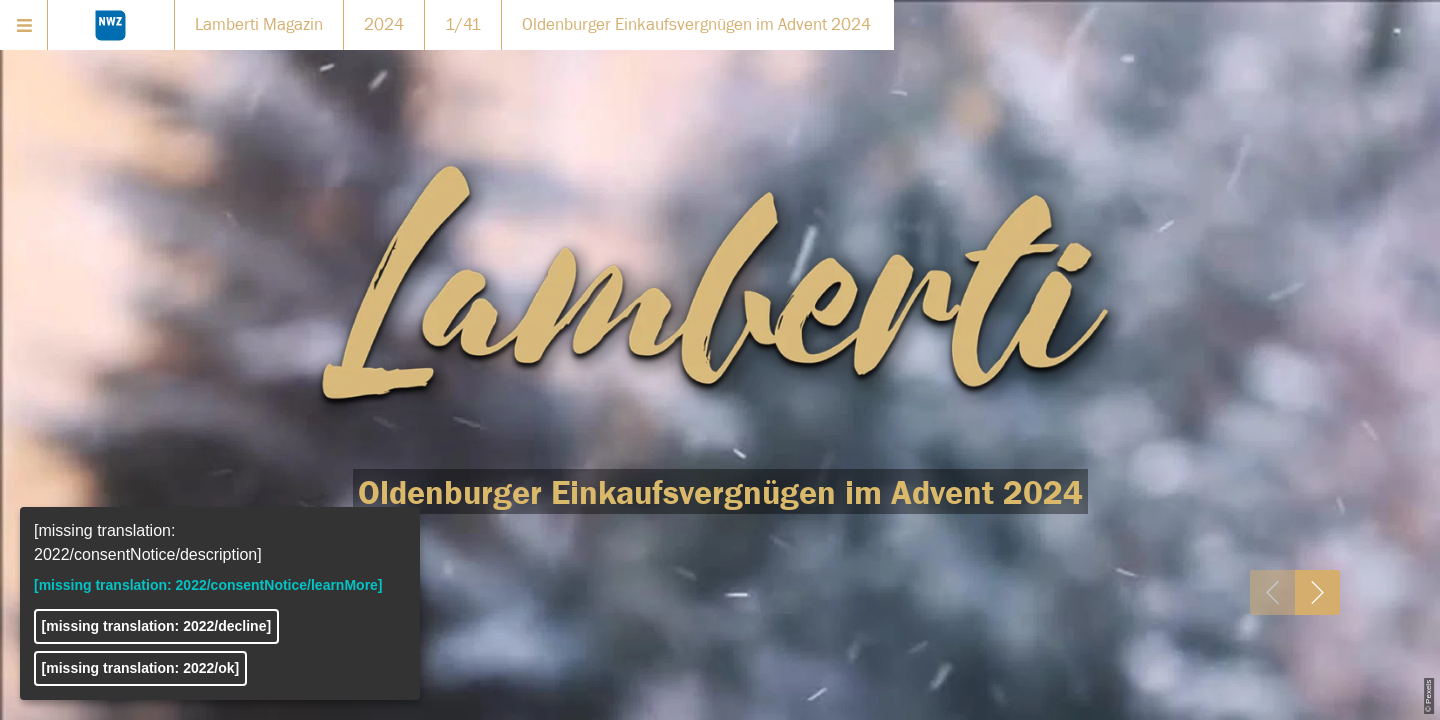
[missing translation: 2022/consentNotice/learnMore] (208, 585)
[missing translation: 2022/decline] (157, 626)
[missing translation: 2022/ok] (141, 668)
